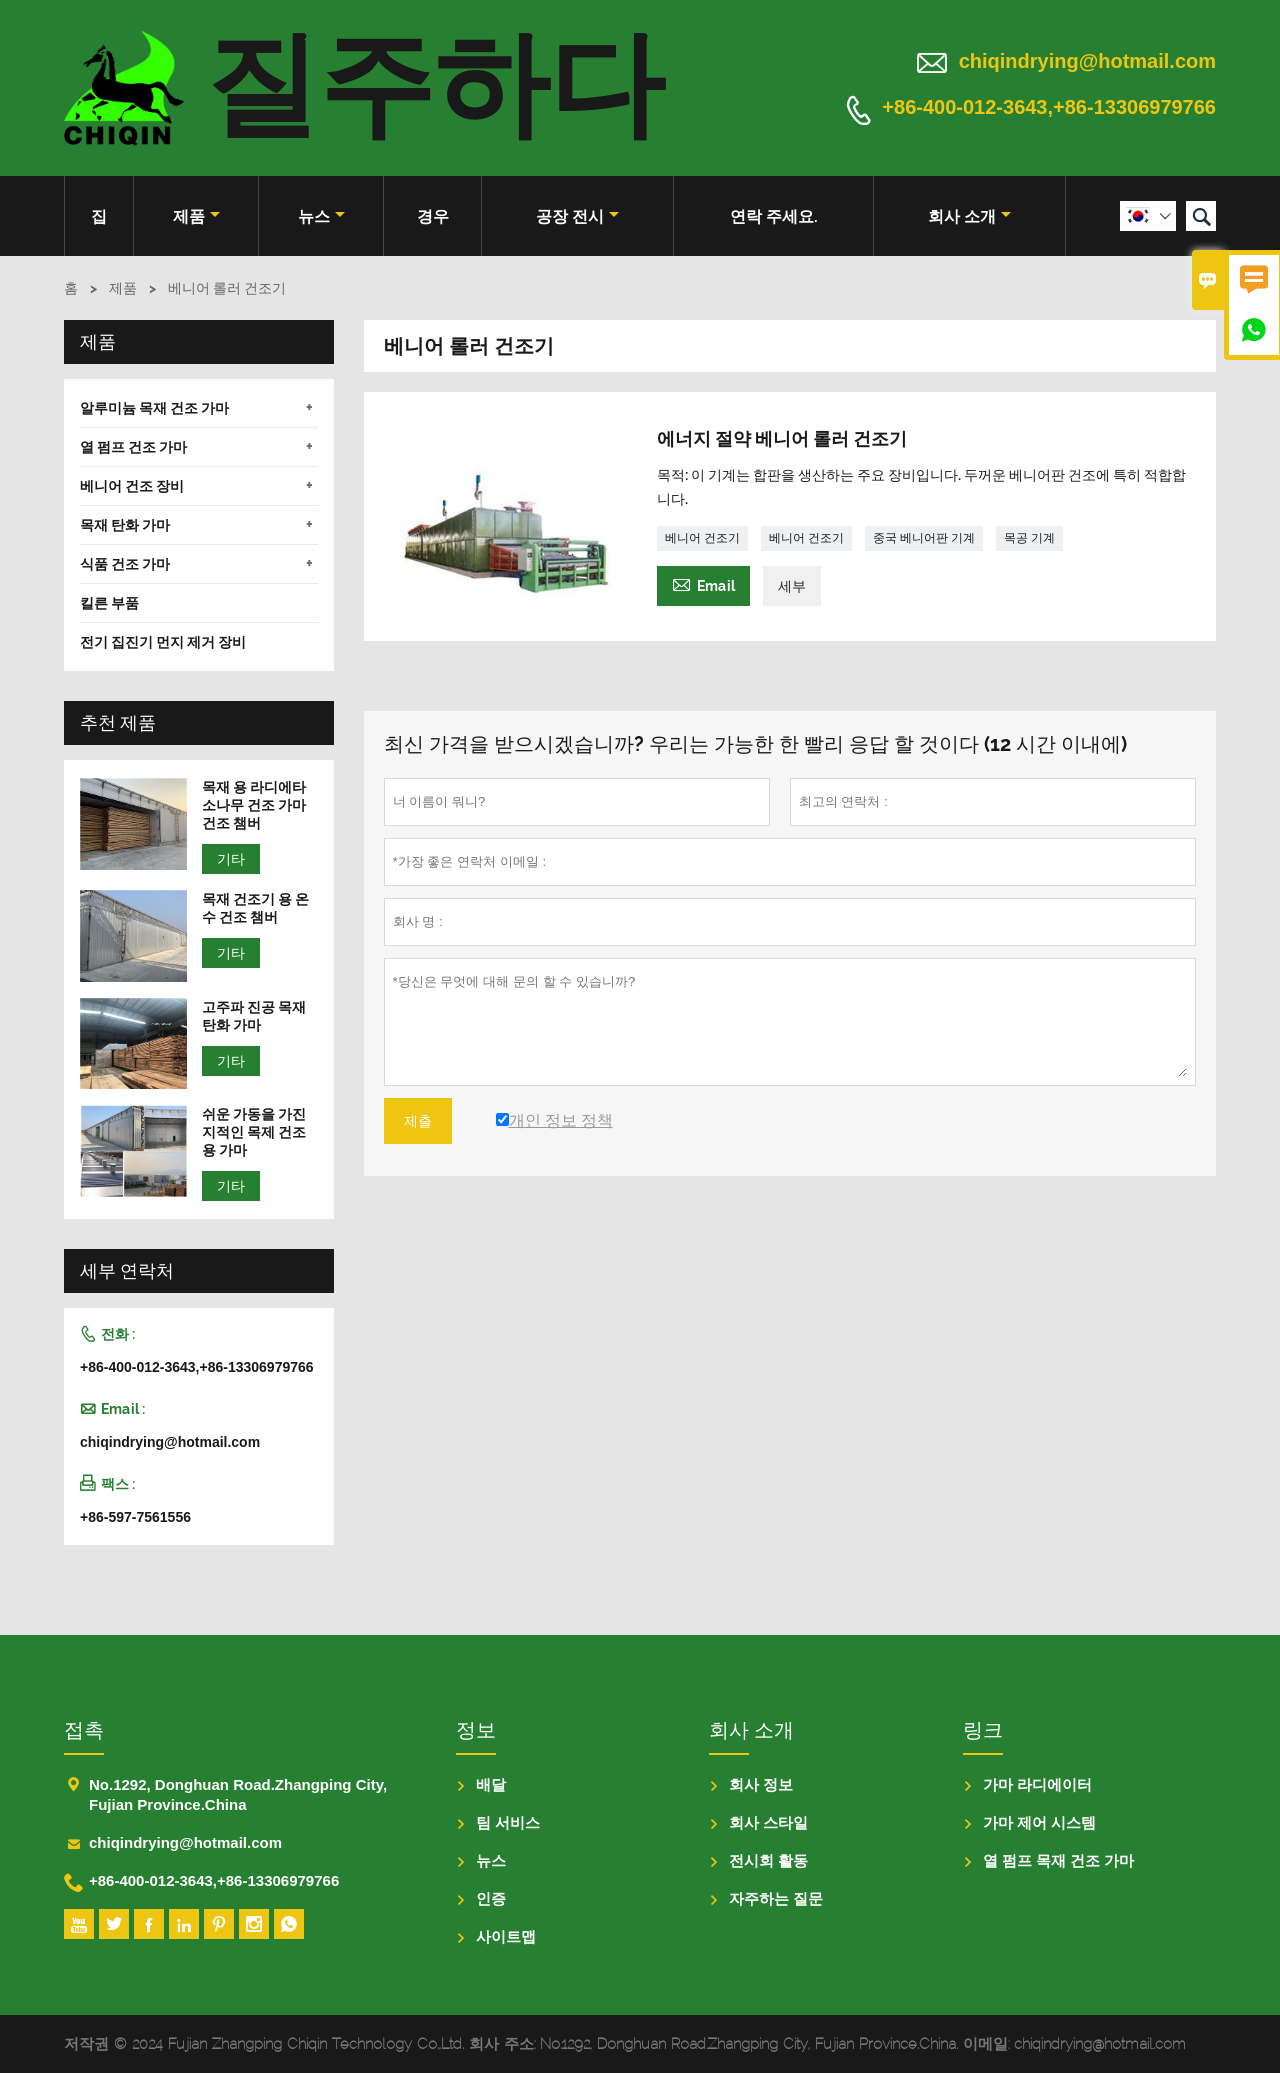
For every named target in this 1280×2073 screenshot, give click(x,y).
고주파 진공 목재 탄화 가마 (254, 1016)
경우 (433, 216)
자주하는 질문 (776, 1898)
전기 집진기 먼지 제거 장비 (163, 642)
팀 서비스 (508, 1822)
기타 (231, 859)
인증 (491, 1898)
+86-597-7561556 (135, 1517)
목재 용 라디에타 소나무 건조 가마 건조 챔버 (254, 805)
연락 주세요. (774, 216)
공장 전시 (577, 216)
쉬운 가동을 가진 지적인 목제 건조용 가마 (254, 1132)
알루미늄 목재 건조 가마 (154, 408)
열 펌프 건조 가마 (133, 447)
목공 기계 (1029, 538)
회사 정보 (761, 1784)
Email (703, 583)
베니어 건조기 (702, 538)
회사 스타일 (768, 1822)
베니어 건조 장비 (132, 486)
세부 (792, 586)
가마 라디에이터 (1037, 1784)
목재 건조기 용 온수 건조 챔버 (255, 908)
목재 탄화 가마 (125, 525)
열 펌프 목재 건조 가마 (1059, 1860)
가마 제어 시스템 (1039, 1822)
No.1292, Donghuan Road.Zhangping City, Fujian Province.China (238, 1794)
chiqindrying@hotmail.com (1087, 61)
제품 (196, 216)
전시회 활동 (768, 1860)
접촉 (84, 1730)
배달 (491, 1784)
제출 (418, 1121)
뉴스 (321, 216)
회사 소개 (969, 216)
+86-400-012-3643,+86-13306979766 (1049, 108)
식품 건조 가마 (125, 564)
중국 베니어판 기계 (924, 538)
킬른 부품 (109, 603)
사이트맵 (506, 1936)
